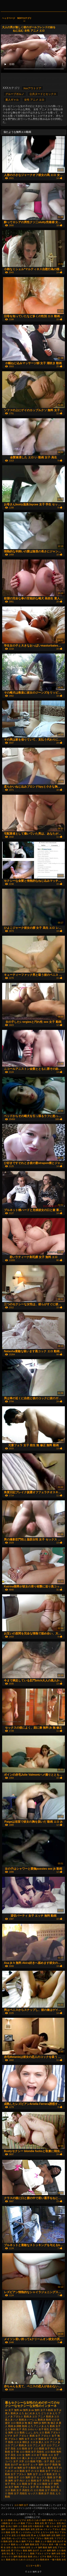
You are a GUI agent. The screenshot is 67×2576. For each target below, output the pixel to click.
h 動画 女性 (60, 2559)
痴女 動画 (27, 2556)
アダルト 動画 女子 (29, 2435)
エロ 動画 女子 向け (45, 2448)
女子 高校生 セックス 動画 (29, 2493)
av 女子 (57, 2526)
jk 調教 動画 (20, 2426)
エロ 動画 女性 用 (9, 2532)
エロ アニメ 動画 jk (15, 2445)
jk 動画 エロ (50, 2419)
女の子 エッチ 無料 (33, 2464)
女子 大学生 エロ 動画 (49, 2480)
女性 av (39, 2529)
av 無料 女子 (38, 2410)
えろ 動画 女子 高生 (16, 2429)
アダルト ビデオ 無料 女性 (48, 2553)
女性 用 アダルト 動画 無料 (19, 2550)
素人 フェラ (17, 2553)
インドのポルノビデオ (29, 2532)
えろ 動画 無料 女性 (46, 2535)
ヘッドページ (8, 18)
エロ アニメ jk (52, 2442)
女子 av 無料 (15, 2467)
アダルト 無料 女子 (19, 2438)
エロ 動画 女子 (24, 2448)
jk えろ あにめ (24, 2413)
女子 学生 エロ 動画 (16, 2483)
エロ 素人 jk (23, 2458)
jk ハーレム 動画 (34, 2419)
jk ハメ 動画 (17, 2419)
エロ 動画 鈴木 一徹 (44, 2559)
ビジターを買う (33, 2565)
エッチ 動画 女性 (48, 2541)
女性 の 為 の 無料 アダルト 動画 (24, 2541)
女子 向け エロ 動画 (25, 2480)
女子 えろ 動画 (44, 2467)
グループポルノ (14, 93)
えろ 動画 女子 (52, 2426)
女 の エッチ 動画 (16, 2523)
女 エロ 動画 (7, 2520)
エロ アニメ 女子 (36, 2445)
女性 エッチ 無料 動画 (36, 2547)
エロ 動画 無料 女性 (25, 2529)
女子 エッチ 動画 (42, 2474)
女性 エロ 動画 (18, 2535)
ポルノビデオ (19, 2520)
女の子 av (16, 2464)
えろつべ (45, 2532)
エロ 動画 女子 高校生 (32, 2451)
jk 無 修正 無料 (30, 2422)
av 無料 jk (25, 2410)
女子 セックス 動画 (42, 2477)
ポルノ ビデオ (39, 2556)
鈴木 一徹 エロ (46, 2526)
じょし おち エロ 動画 (37, 2432)
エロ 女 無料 (23, 2454)
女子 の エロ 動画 (35, 2471)
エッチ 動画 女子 (39, 2438)
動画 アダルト (54, 2556)
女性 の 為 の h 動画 (15, 2547)
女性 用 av (31, 2535)
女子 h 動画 (29, 2467)
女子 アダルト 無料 (21, 2474)
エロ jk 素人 (37, 2442)
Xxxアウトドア (32, 88)
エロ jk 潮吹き (22, 2442)
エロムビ (30, 2559)
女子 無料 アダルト (19, 2487)
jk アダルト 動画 (20, 2416)
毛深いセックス (13, 2538)
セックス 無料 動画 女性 (27, 2544)
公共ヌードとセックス (42, 93)
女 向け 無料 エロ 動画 (16, 2526)
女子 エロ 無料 (22, 2477)
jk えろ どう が (41, 2413)
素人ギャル (12, 99)
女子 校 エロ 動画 (38, 2483)
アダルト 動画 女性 (44, 2538)
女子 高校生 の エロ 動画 (30, 2490)
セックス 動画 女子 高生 (44, 2458)
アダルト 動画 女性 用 (36, 2523)
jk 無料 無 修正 (47, 2422)
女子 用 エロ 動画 (40, 2487)
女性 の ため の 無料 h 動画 (40, 2520)
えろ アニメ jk (36, 2426)
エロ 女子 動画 (39, 2454)
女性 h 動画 (33, 2526)
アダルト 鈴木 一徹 (49, 2544)
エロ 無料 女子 (21, 2505)
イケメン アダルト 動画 (54, 2529)
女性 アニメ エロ (34, 99)
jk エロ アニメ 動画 (40, 2416)
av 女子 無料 (12, 2410)
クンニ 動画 (28, 2553)
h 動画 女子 (52, 2410)
